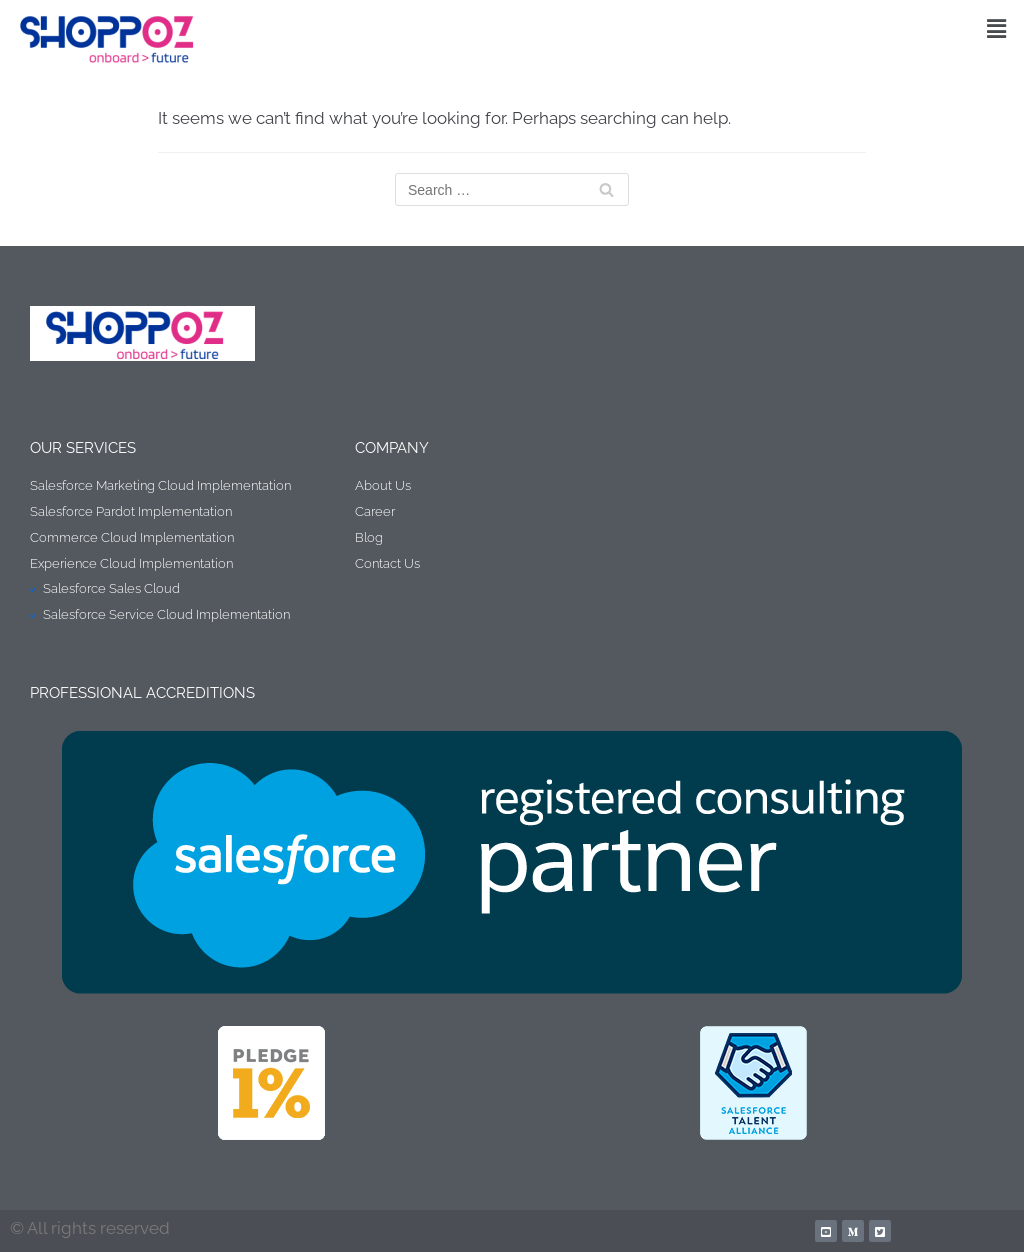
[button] (997, 28)
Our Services (83, 448)
